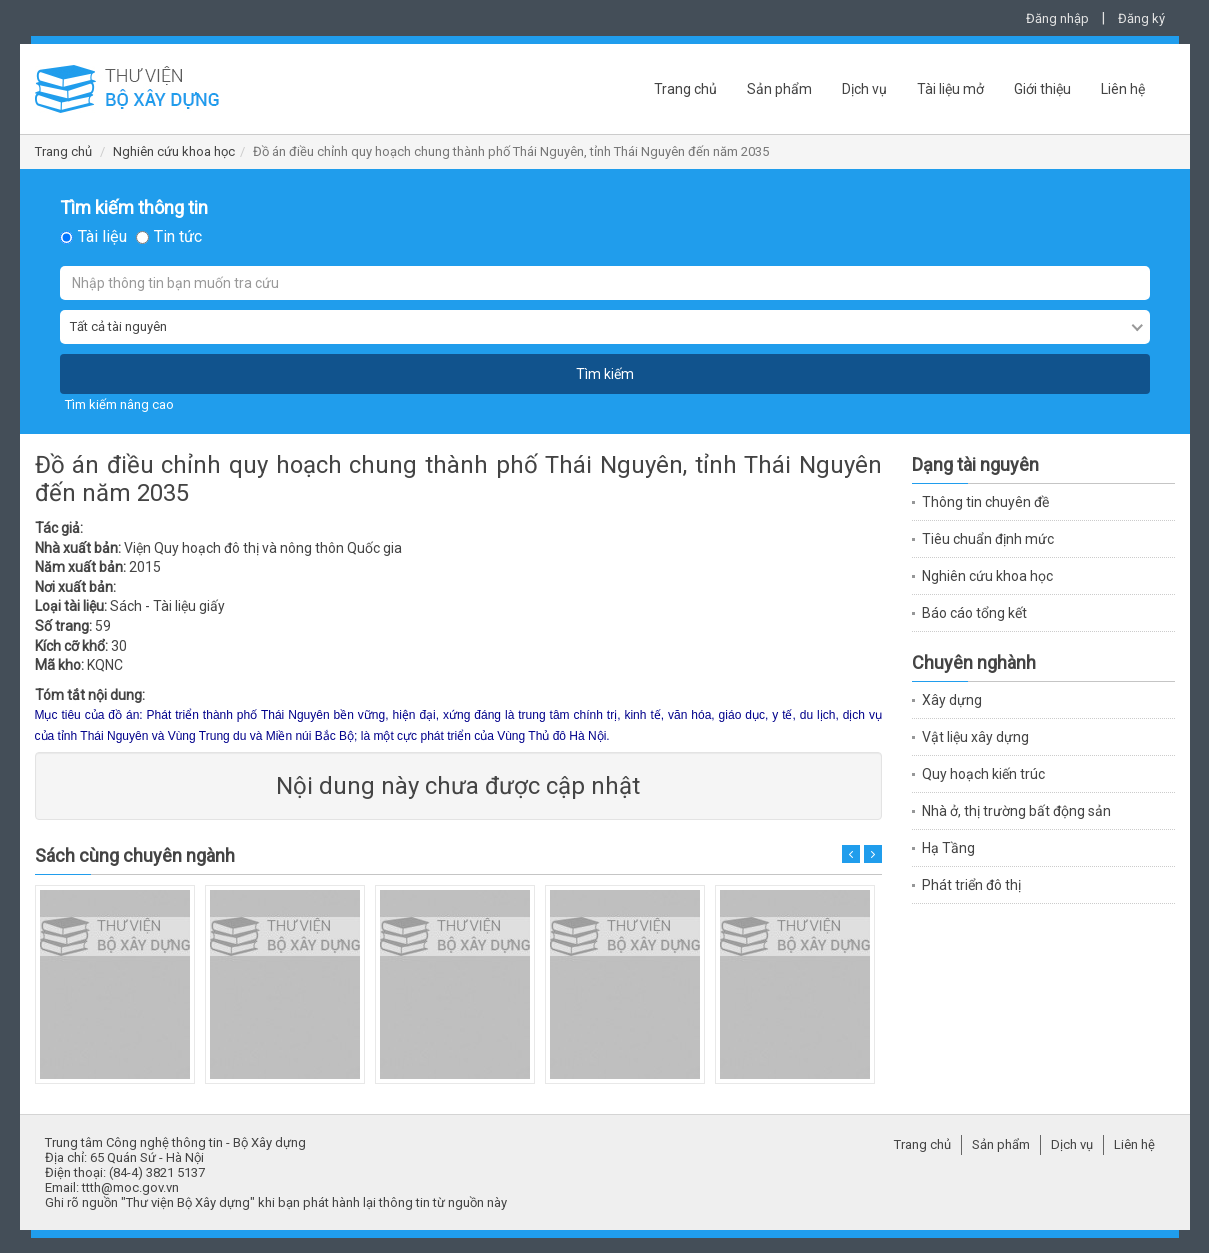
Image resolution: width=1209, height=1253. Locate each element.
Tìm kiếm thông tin (134, 208)
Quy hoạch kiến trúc (983, 774)
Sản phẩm (779, 89)
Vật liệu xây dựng (975, 737)
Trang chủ (685, 89)
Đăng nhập (1057, 18)
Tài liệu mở (950, 89)
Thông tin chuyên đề (985, 502)
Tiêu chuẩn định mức (988, 539)
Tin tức (178, 237)
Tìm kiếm (605, 374)
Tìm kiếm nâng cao (119, 404)
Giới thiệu (1042, 89)
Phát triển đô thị (971, 885)
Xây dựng (952, 700)
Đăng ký (1141, 18)
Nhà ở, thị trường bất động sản (1016, 811)
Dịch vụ (864, 89)
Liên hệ (1123, 89)
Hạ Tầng (948, 848)
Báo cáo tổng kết (974, 613)
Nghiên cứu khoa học (174, 151)
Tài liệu (102, 237)
